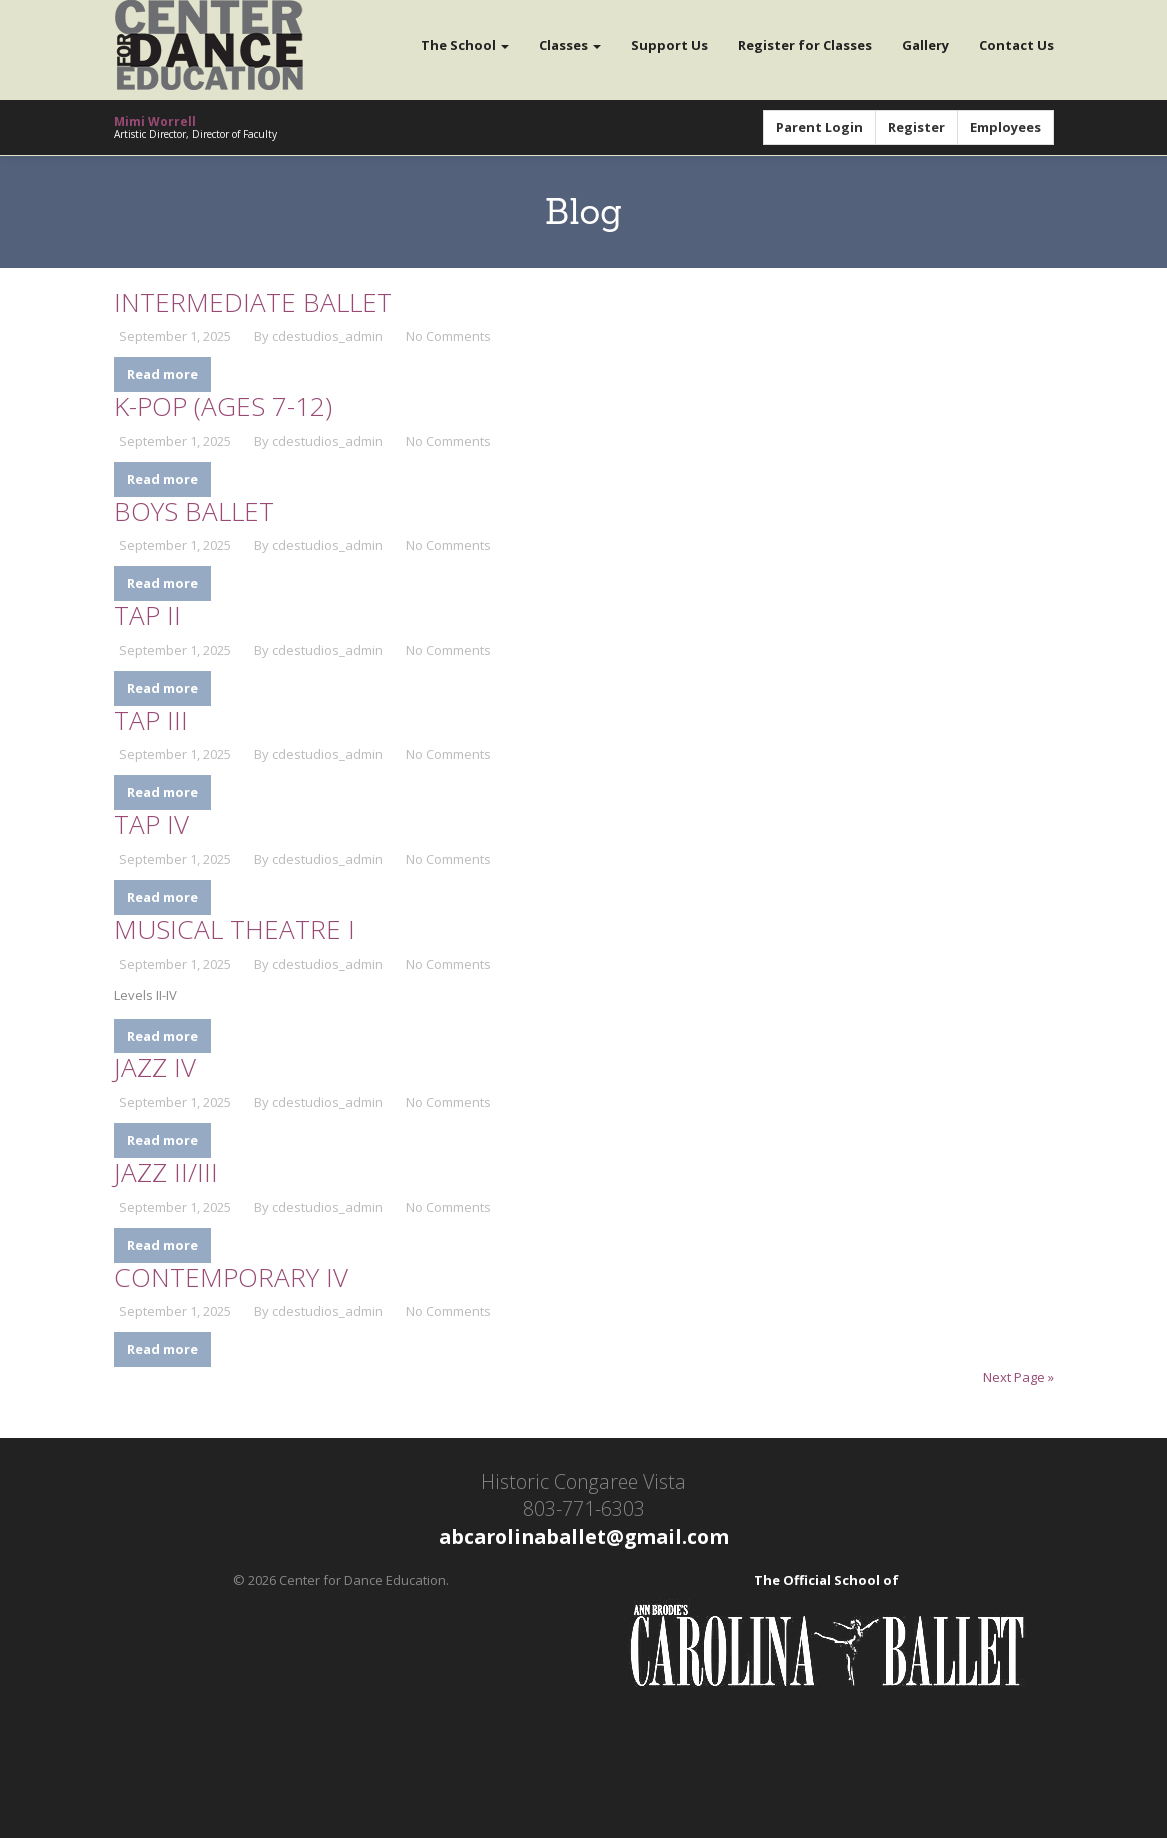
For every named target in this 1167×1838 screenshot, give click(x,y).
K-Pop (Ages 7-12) (223, 406)
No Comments (448, 336)
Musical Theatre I (234, 929)
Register (916, 127)
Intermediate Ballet (253, 302)
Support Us (669, 45)
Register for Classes (805, 45)
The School (465, 45)
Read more (162, 374)
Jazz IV (155, 1067)
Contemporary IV (231, 1277)
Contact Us (1016, 45)
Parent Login (819, 127)
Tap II (147, 615)
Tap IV (151, 824)
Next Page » (1018, 1377)
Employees (1005, 127)
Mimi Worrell (155, 121)
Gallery (925, 45)
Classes (570, 45)
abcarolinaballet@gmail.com (584, 1536)
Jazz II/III (166, 1172)
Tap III (151, 720)
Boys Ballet (194, 511)
